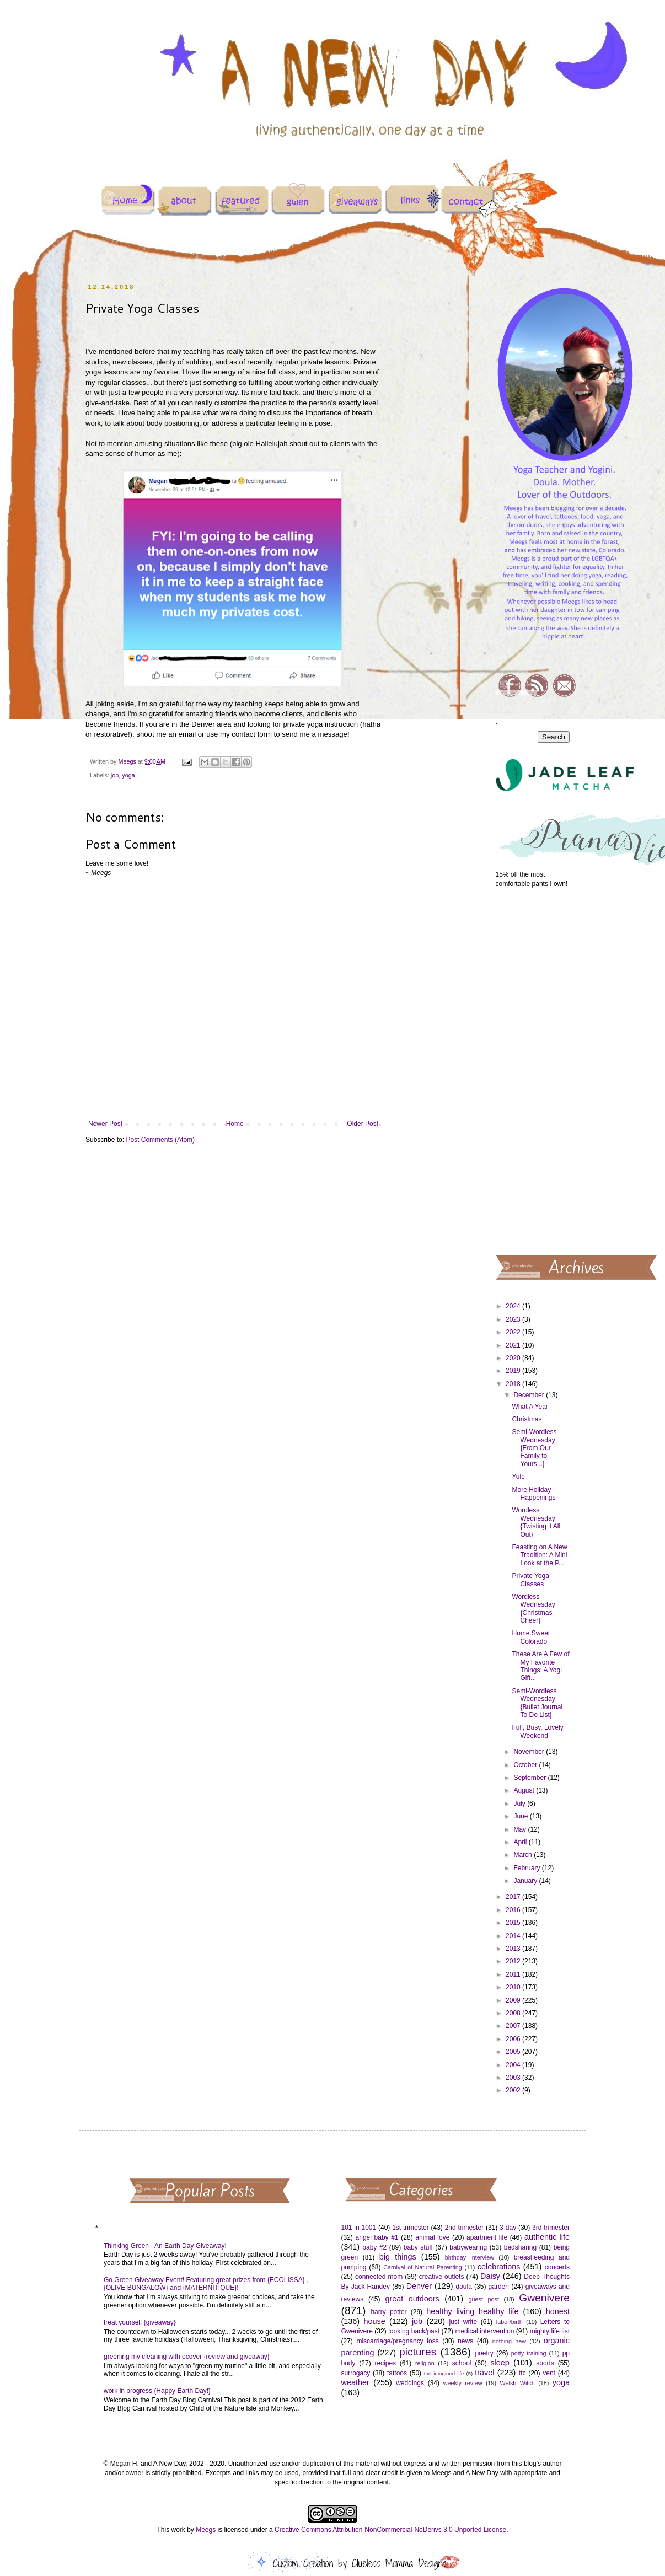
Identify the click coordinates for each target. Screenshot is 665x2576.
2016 (514, 1910)
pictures (417, 2352)
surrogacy (356, 2373)
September (530, 1777)
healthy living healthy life (472, 2311)
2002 (514, 2090)
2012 (514, 1961)
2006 (514, 2039)
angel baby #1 (377, 2237)
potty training (528, 2353)
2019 (514, 1371)
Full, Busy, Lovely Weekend (537, 1731)
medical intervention (484, 2331)
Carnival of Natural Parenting (422, 2267)
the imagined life (444, 2373)
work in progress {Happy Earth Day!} (157, 2391)
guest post (484, 2299)
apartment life (486, 2237)
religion (425, 2363)
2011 (514, 1974)
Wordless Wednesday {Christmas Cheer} (533, 1608)
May (520, 1829)
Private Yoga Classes (530, 1579)
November (529, 1752)
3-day (508, 2227)
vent (549, 2373)
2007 (514, 2026)
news (465, 2341)
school (461, 2363)
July (520, 1803)
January (526, 1881)
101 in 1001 (359, 2227)
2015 (514, 1922)
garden (499, 2286)
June (521, 1816)
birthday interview (469, 2257)
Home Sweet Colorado (531, 1637)
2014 (514, 1936)
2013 (514, 1948)
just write (463, 2322)
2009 (514, 2000)
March (523, 1855)
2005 (514, 2052)
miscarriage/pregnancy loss (397, 2341)
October (526, 1765)
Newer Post (105, 1124)
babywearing (468, 2247)
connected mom (379, 2276)
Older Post (362, 1124)
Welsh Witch (517, 2383)
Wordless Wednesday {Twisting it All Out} (536, 1522)
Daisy (490, 2276)
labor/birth (509, 2322)
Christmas (526, 1419)
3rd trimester (551, 2227)
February (527, 1868)
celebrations (499, 2266)
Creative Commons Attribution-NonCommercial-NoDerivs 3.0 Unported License (390, 2530)
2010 (514, 1987)
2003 (514, 2077)
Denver (419, 2286)
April (520, 1842)
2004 (514, 2065)
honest (558, 2311)
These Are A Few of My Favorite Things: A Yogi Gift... (540, 1666)
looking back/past (413, 2331)
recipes (385, 2363)
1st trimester (410, 2227)
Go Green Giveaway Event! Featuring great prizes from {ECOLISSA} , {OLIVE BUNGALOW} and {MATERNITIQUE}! (206, 2283)
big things (397, 2256)
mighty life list (550, 2331)
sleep (499, 2362)
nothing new (509, 2341)
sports (545, 2363)
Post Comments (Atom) (160, 1140)
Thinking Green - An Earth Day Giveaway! (165, 2246)
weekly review (462, 2383)
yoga (128, 775)
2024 (514, 1306)
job (115, 775)
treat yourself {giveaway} (140, 2322)
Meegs (206, 2530)
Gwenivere (544, 2298)
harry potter (388, 2312)
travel (484, 2372)
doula (463, 2286)
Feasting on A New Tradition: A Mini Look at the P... (539, 1555)
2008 (514, 2013)
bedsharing (520, 2247)
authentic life (547, 2236)
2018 (514, 1384)
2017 (514, 1897)
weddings (410, 2383)
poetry (484, 2353)
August (524, 1790)
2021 (514, 1345)
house (374, 2321)
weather (355, 2382)
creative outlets (441, 2276)
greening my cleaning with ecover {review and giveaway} (187, 2356)
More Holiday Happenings (533, 1493)
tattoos (397, 2373)
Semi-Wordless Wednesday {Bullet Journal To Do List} (537, 1703)
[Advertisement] (533, 1070)
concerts (557, 2267)
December (529, 1395)
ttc (522, 2373)
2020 (514, 1358)
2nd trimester (464, 2227)
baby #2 (374, 2247)
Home (235, 1124)
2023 (514, 1319)
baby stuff (418, 2247)
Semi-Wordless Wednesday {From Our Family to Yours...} (534, 1448)
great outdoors (412, 2298)
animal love (432, 2237)
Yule (518, 1476)
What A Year (530, 1406)
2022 (514, 1332)
